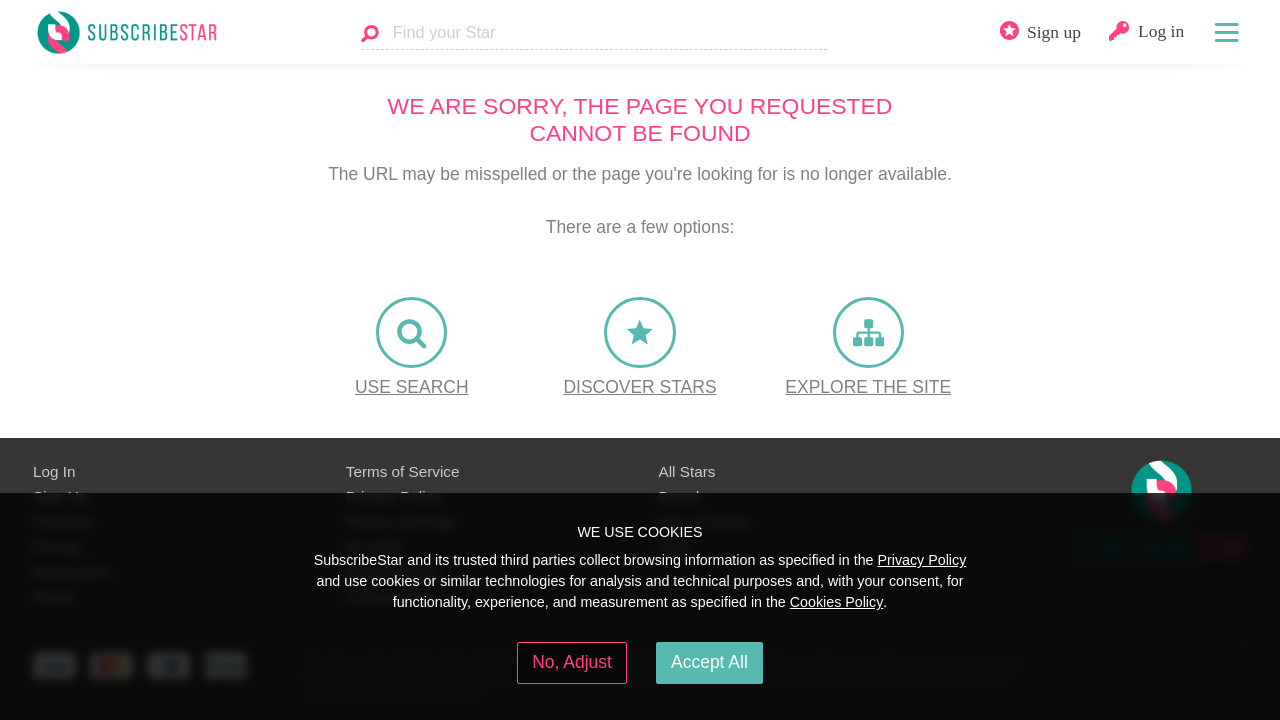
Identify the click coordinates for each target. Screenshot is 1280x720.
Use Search (412, 387)
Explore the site (868, 387)
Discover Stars (639, 387)
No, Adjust (572, 662)
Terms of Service (403, 471)
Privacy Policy (921, 560)
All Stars (687, 471)
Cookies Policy (837, 602)
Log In (54, 471)
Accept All (709, 662)
